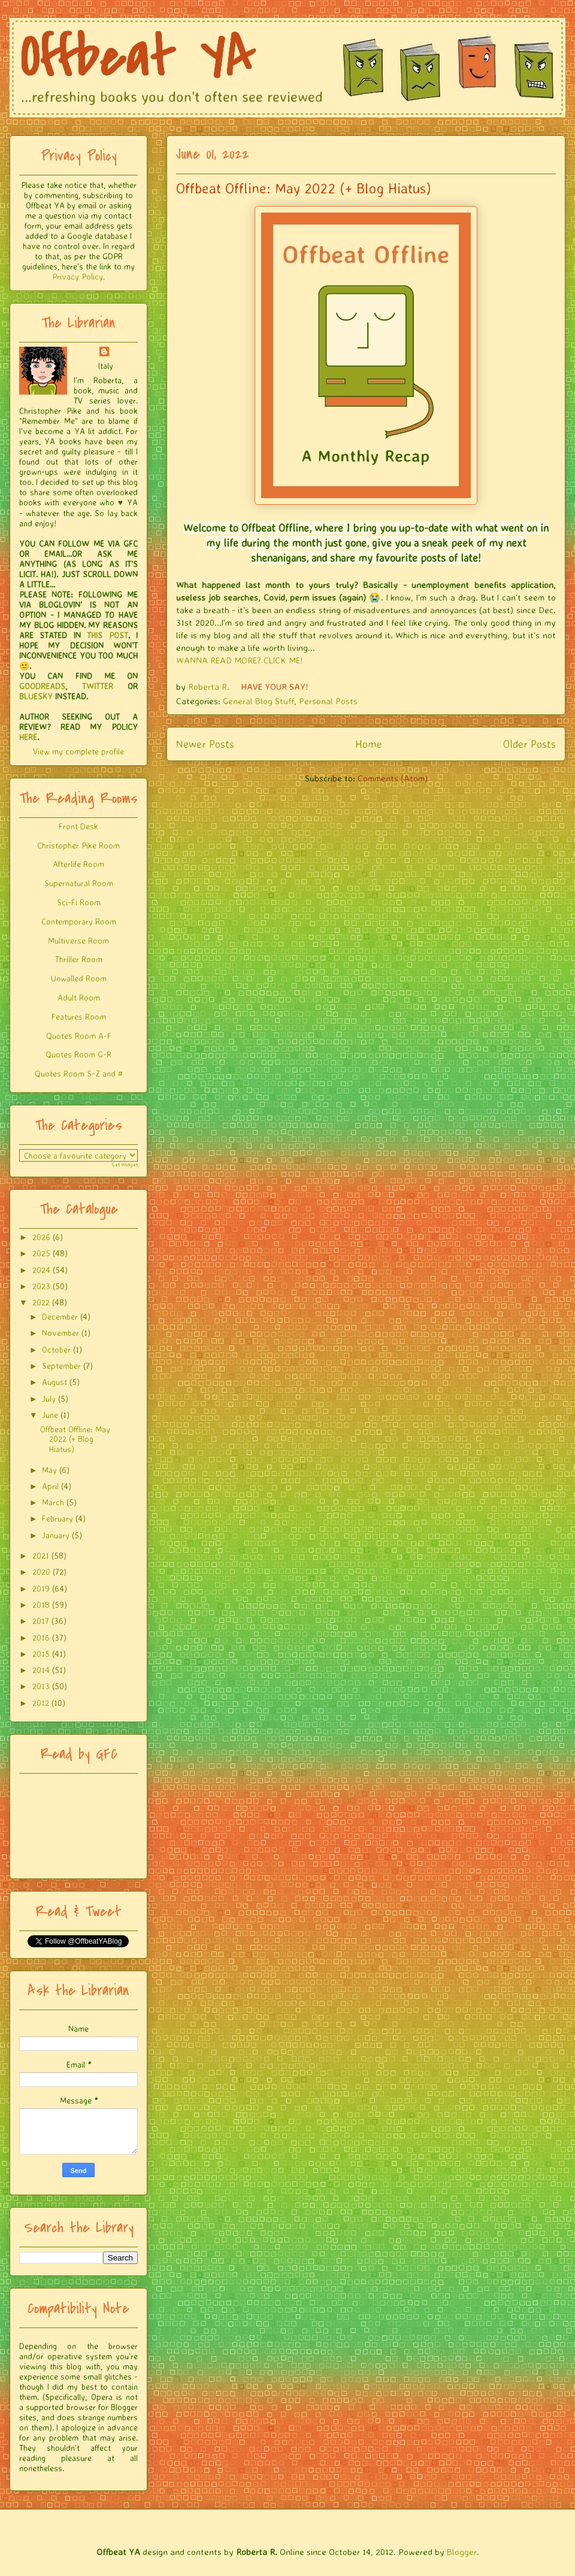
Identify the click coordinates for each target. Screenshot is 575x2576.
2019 (41, 1588)
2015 (41, 1653)
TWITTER (97, 686)
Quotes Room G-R (78, 1054)
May (49, 1470)
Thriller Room (78, 959)
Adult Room (79, 997)
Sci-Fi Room (79, 902)
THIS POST (107, 635)
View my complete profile (78, 751)
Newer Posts (205, 743)
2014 (41, 1670)
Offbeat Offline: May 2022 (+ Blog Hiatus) (303, 188)
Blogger (462, 2551)
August (54, 1382)
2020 (41, 1571)
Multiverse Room (78, 940)
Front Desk (78, 826)
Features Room (79, 1016)
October (56, 1349)
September (61, 1365)
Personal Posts (328, 701)
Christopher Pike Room (78, 845)
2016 (41, 1637)
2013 (41, 1686)
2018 (41, 1604)
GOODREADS (42, 686)
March (53, 1502)
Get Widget (125, 1165)
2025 (41, 1253)
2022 (41, 1302)
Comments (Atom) (393, 778)
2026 (41, 1237)
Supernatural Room (78, 883)
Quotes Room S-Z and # (79, 1073)
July (49, 1398)
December (60, 1316)
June (50, 1415)
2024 (41, 1270)
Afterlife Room (78, 864)
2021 (40, 1555)
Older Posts (529, 743)
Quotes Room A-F (78, 1036)
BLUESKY (36, 696)
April (50, 1486)
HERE (28, 737)
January (55, 1535)
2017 (40, 1621)
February (57, 1518)
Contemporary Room (78, 921)
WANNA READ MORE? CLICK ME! (239, 660)
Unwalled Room (79, 978)
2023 (41, 1286)
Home (368, 743)
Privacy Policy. (78, 276)
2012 (40, 1703)
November (60, 1333)
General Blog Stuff (258, 701)
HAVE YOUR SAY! (274, 686)
